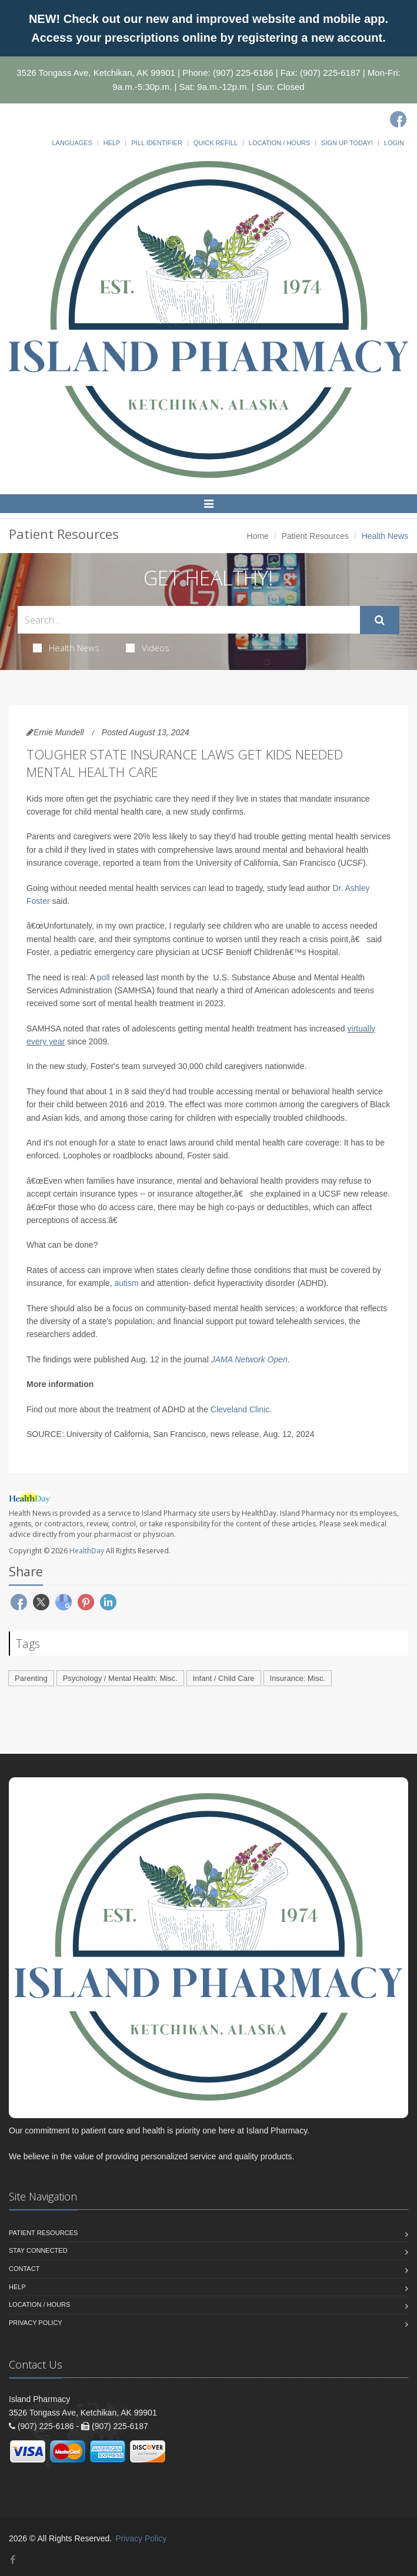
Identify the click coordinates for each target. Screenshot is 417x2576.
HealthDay (86, 1551)
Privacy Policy (35, 2322)
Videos (147, 648)
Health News (66, 648)
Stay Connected (38, 2250)
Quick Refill (216, 142)
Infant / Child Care (224, 1678)
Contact (24, 2268)
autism (126, 1283)
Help (112, 142)
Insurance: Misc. (298, 1678)
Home (258, 536)
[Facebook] (398, 119)
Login (394, 142)
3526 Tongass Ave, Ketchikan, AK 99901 (95, 73)
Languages (72, 142)
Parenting (31, 1678)
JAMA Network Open (249, 1359)
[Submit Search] (379, 620)
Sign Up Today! (347, 142)
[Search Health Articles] (189, 620)
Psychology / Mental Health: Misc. (120, 1678)
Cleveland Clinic (240, 1409)
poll (103, 977)
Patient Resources (315, 536)
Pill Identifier (156, 142)
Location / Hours (279, 142)
